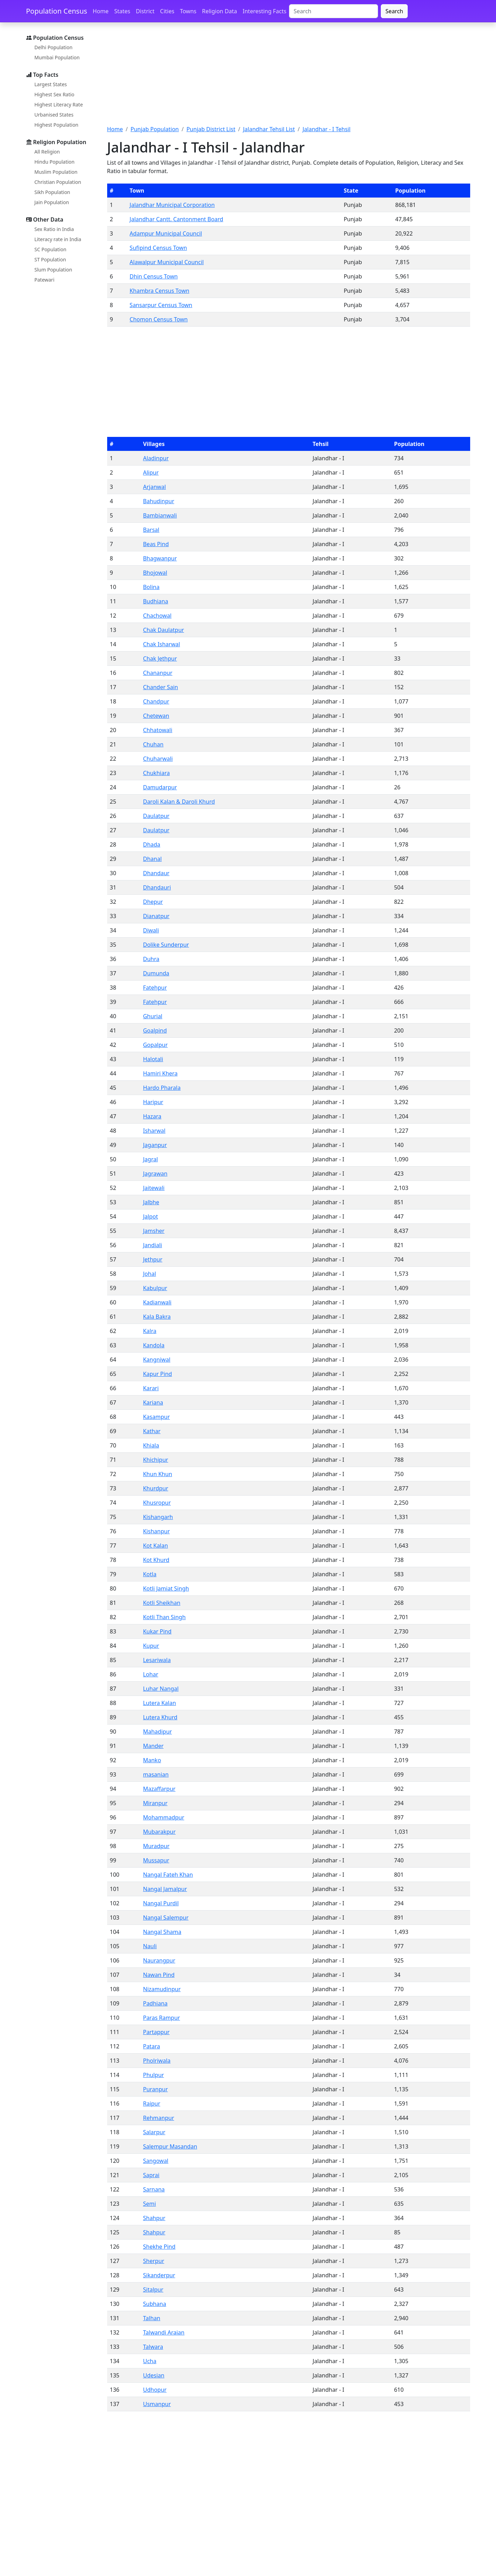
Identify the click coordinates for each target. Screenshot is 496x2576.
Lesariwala (157, 1660)
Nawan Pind (159, 1975)
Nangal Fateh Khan (168, 1874)
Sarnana (154, 2189)
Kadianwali (157, 1302)
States (122, 11)
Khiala (151, 1445)
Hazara (152, 1116)
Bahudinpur (158, 501)
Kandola (153, 1345)
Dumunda (156, 973)
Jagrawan (155, 1173)
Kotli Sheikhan (161, 1603)
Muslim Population (56, 172)
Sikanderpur (159, 2275)
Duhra (151, 959)
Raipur (151, 2103)
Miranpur (155, 1803)
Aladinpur (156, 458)
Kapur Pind (157, 1374)
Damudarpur (160, 787)
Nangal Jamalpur (165, 1889)
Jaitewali (154, 1188)
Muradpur (156, 1846)
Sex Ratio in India (54, 229)
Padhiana (155, 2003)
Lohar (150, 1674)
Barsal (151, 530)
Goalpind (155, 1030)
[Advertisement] (288, 77)
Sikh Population (53, 192)
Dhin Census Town (153, 276)
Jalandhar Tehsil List (269, 129)
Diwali (151, 930)
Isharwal (154, 1130)
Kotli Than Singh (164, 1617)
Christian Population (58, 182)
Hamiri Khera (160, 1073)
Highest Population (57, 124)
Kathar (152, 1431)
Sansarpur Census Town (160, 305)
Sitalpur (153, 2289)
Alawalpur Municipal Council (166, 262)
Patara (151, 2046)
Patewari (44, 279)
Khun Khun (157, 1474)
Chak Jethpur (160, 658)
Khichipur (155, 1460)
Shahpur (154, 2218)
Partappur (156, 2032)
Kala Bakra (157, 1316)
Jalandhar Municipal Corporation (172, 205)
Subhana (154, 2304)
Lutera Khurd (160, 1717)
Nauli (150, 1946)
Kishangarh (158, 1517)
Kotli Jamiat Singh (166, 1588)
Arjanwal (154, 487)
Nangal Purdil (161, 1903)
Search (394, 11)
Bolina (151, 587)
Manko (152, 1760)
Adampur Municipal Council (165, 233)
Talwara (153, 2347)
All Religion (47, 151)
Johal (149, 1274)
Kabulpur (155, 1288)
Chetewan (156, 716)
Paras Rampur (161, 2018)
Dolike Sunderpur (166, 944)
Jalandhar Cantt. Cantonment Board (176, 219)
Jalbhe (151, 1202)
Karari (151, 1388)
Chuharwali (158, 758)
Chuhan (153, 744)
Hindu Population (55, 161)
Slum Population (53, 269)
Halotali (153, 1059)
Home (101, 11)
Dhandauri (157, 887)
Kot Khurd (156, 1560)
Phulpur (153, 2075)
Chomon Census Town (158, 319)
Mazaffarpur (159, 1789)
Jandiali (152, 1245)
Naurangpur (159, 1960)
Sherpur (153, 2261)
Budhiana (155, 601)
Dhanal (152, 859)
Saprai (151, 2175)
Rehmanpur (158, 2118)
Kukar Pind (157, 1631)
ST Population (50, 259)
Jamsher (154, 1231)
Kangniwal (156, 1359)
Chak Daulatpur (163, 630)
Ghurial (152, 1016)
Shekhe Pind (159, 2246)
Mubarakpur (159, 1832)
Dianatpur (156, 916)
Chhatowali (157, 730)
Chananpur (157, 673)
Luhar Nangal (161, 1688)
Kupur (151, 1646)
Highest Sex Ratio (55, 94)
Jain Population (52, 202)
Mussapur (156, 1860)
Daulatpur (156, 816)
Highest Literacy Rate (59, 104)
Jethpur (152, 1259)
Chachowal (157, 615)
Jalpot (150, 1216)
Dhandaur (156, 873)
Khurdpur (155, 1488)
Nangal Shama (162, 1932)
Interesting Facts (264, 11)
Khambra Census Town (159, 291)
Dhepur (153, 902)
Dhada (151, 844)
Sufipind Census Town (158, 248)
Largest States (51, 84)
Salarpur (154, 2132)
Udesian (153, 2375)
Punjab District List (210, 129)
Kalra (149, 1331)
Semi (149, 2204)
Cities (167, 11)
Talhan (151, 2318)
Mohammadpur (163, 1817)
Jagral (150, 1159)
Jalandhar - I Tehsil (326, 129)
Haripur (153, 1102)
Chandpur (156, 701)
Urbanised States (54, 114)
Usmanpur (157, 2404)
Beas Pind (156, 544)
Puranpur (155, 2089)
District (145, 11)
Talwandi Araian (164, 2332)
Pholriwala (157, 2060)
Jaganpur (155, 1145)
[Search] (333, 11)
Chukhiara (156, 773)
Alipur (151, 472)
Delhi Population (54, 47)
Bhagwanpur (160, 558)
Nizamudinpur (162, 1989)
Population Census (56, 11)
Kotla (149, 1574)
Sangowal (156, 2161)
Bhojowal (155, 572)
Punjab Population (155, 129)
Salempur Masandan (170, 2146)
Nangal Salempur (165, 1917)
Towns (188, 11)
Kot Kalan (155, 1545)
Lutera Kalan (159, 1703)
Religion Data (219, 11)
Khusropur (157, 1502)
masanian (156, 1774)
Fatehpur (155, 987)
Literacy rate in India (58, 239)
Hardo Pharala (162, 1088)
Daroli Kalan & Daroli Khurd (179, 801)
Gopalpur (155, 1045)
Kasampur (156, 1417)
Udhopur (154, 2389)
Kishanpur (156, 1531)
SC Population (51, 249)
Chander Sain (160, 687)
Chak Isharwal (161, 644)
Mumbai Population (57, 57)
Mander (153, 1746)
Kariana (153, 1402)
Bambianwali (160, 515)
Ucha (149, 2361)
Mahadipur (157, 1731)
